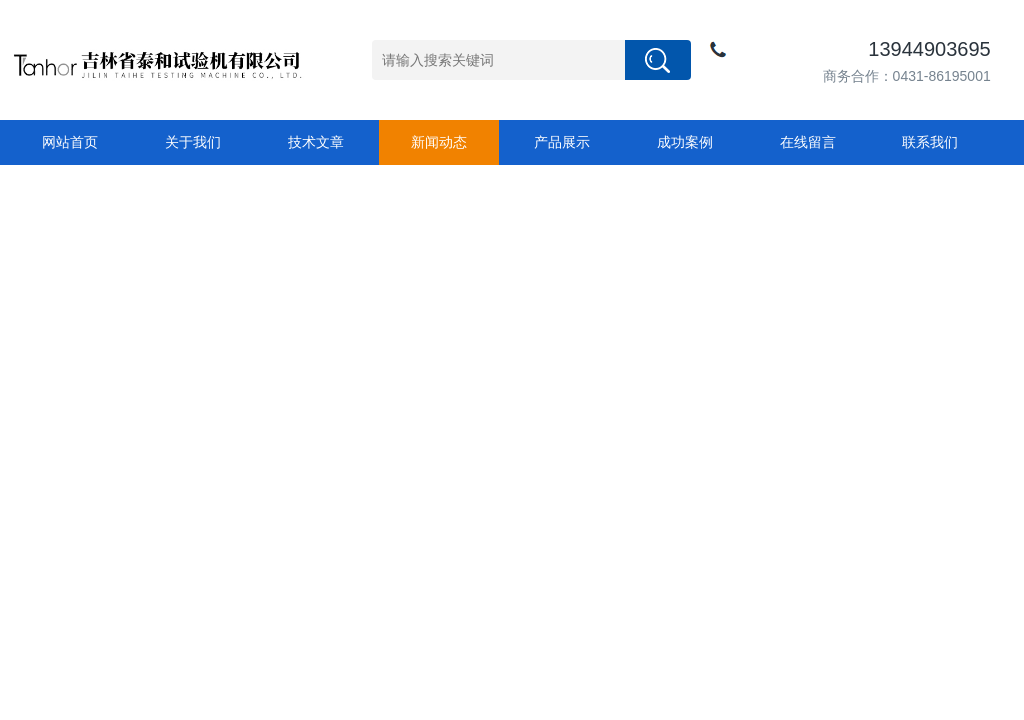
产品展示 (562, 142)
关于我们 (193, 142)
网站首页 (70, 142)
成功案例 (685, 142)
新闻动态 (439, 142)
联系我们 (930, 142)
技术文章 (316, 142)
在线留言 (808, 142)
